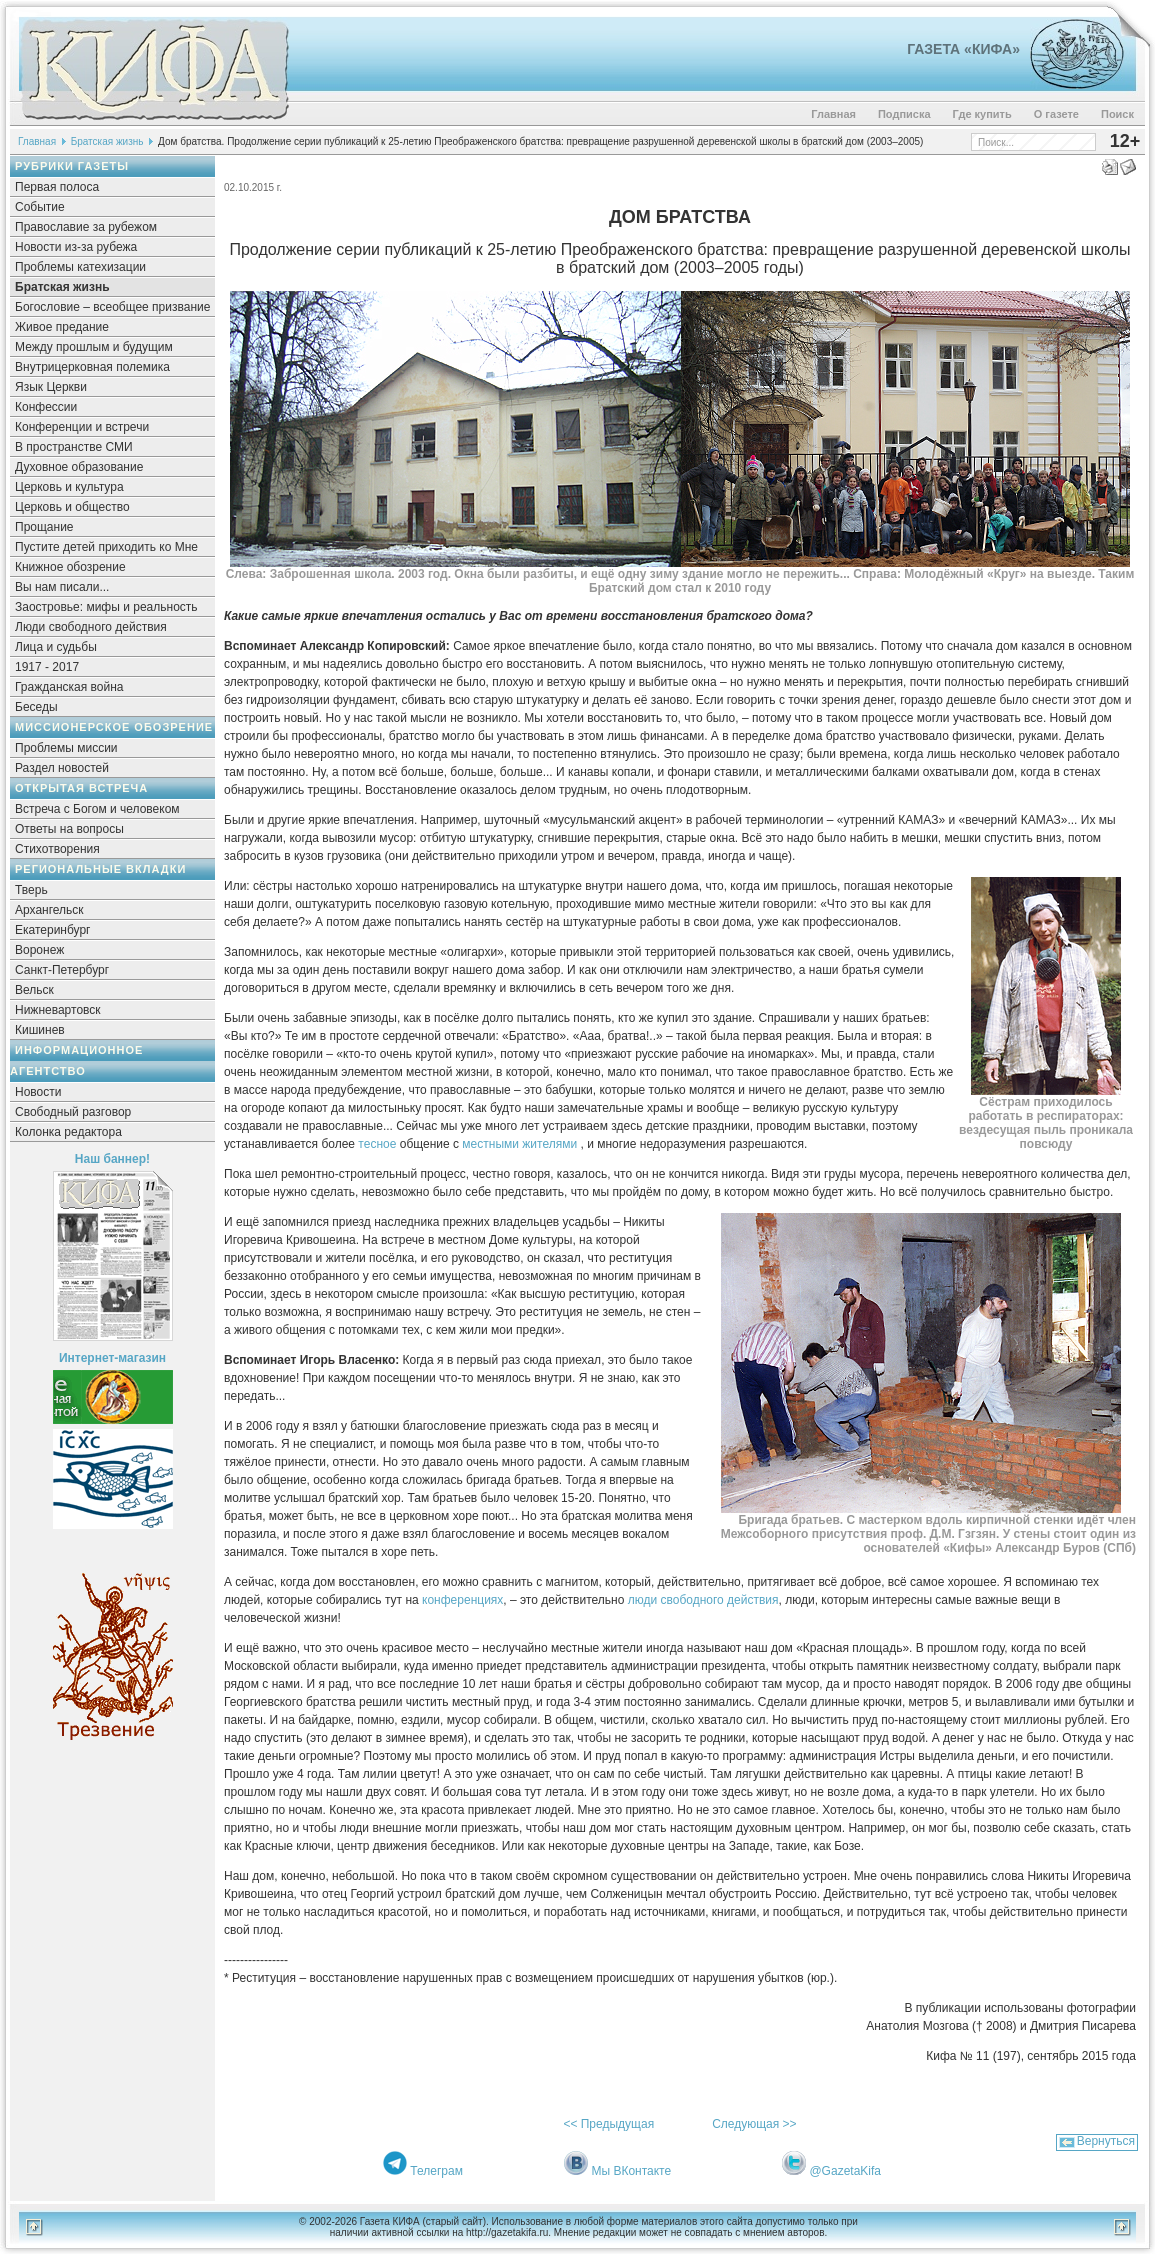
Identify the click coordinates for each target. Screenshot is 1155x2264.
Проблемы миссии (66, 748)
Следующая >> (754, 2124)
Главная (833, 114)
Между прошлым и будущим (94, 347)
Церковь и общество (72, 507)
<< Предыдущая (608, 2124)
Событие (40, 207)
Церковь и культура (69, 487)
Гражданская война (69, 687)
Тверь (31, 890)
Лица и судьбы (56, 647)
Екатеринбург (53, 930)
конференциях (462, 1600)
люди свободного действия (703, 1600)
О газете (1056, 114)
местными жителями (521, 1144)
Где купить (982, 114)
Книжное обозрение (70, 567)
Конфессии (46, 407)
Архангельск (49, 910)
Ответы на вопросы (69, 829)
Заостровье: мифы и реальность (106, 607)
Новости (38, 1092)
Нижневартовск (58, 1010)
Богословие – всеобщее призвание (112, 307)
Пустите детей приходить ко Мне (106, 547)
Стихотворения (57, 849)
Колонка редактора (68, 1132)
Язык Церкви (51, 387)
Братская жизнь (107, 141)
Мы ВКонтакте (631, 2171)
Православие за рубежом (86, 227)
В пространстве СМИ (74, 447)
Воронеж (39, 950)
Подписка (904, 114)
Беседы (36, 707)
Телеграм (436, 2171)
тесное (378, 1144)
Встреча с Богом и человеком (97, 809)
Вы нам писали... (62, 587)
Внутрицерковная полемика (92, 367)
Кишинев (40, 1030)
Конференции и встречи (82, 427)
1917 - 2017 (47, 667)
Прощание (44, 527)
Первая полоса (57, 187)
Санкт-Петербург (62, 970)
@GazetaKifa (845, 2171)
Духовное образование (79, 467)
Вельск (34, 990)
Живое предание (62, 327)
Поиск (1117, 114)
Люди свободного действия (91, 627)
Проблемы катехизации (80, 267)
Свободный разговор (73, 1112)
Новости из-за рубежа (76, 247)
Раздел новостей (62, 768)
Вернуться (1106, 2141)
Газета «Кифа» (963, 49)
